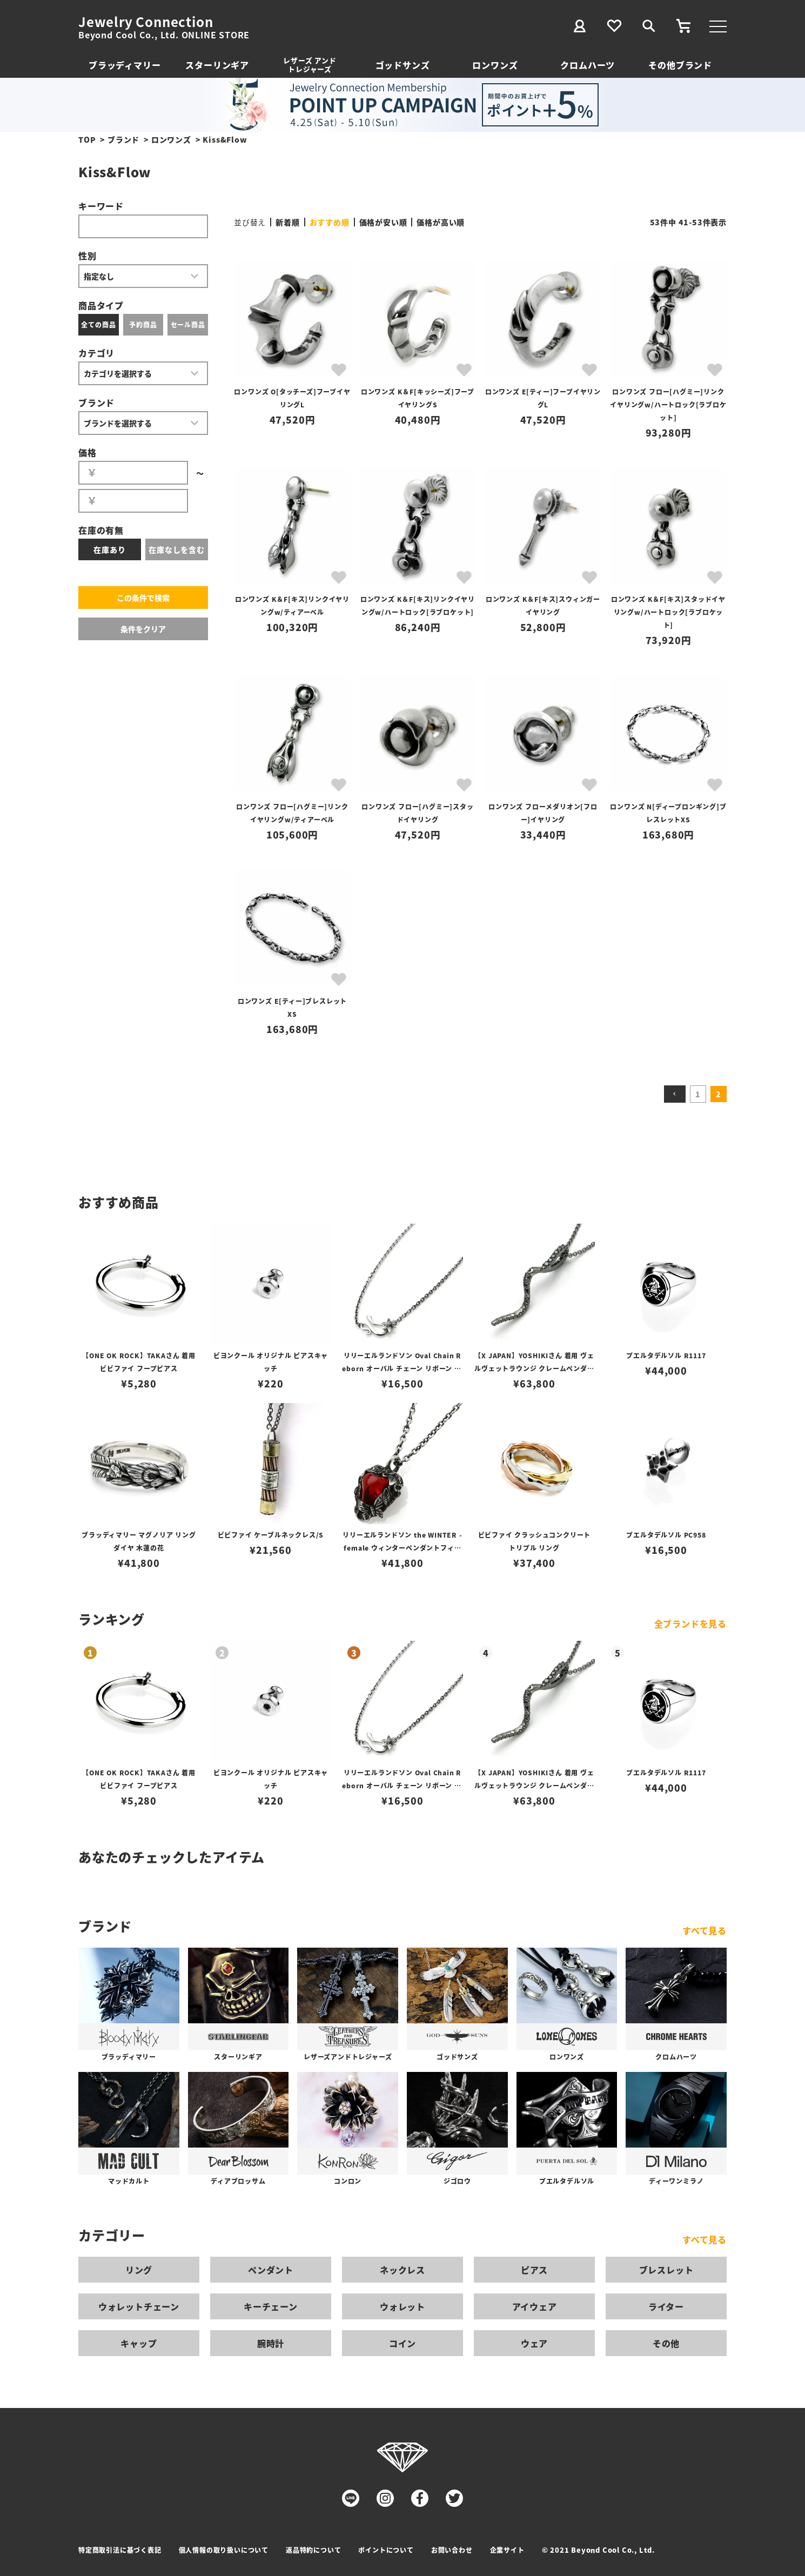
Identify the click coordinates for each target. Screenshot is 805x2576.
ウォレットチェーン (138, 2306)
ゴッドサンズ (402, 64)
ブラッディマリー (124, 64)
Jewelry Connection (145, 21)
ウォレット (402, 2306)
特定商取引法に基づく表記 (120, 2549)
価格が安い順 (383, 222)
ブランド (123, 139)
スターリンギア (217, 64)
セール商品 (188, 324)
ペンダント (270, 2269)
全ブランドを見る (690, 1623)
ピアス (534, 2269)
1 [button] (698, 1094)
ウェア (534, 2343)
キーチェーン (271, 2306)
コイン (402, 2343)
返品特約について (313, 2549)
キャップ (138, 2343)
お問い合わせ (452, 2549)
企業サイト (507, 2549)
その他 (666, 2343)
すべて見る (704, 1930)
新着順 (287, 222)
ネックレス (402, 2269)
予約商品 (143, 324)
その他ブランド (680, 64)
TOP (87, 139)
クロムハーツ (587, 64)
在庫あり (109, 549)
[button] (675, 1094)
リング (138, 2269)
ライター (666, 2306)
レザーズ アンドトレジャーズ (309, 64)
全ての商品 (98, 324)
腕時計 (270, 2343)
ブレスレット (666, 2269)
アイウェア (534, 2306)
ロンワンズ (495, 64)
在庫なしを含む (177, 549)
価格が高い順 (441, 222)
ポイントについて (385, 2549)
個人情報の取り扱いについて (224, 2549)
